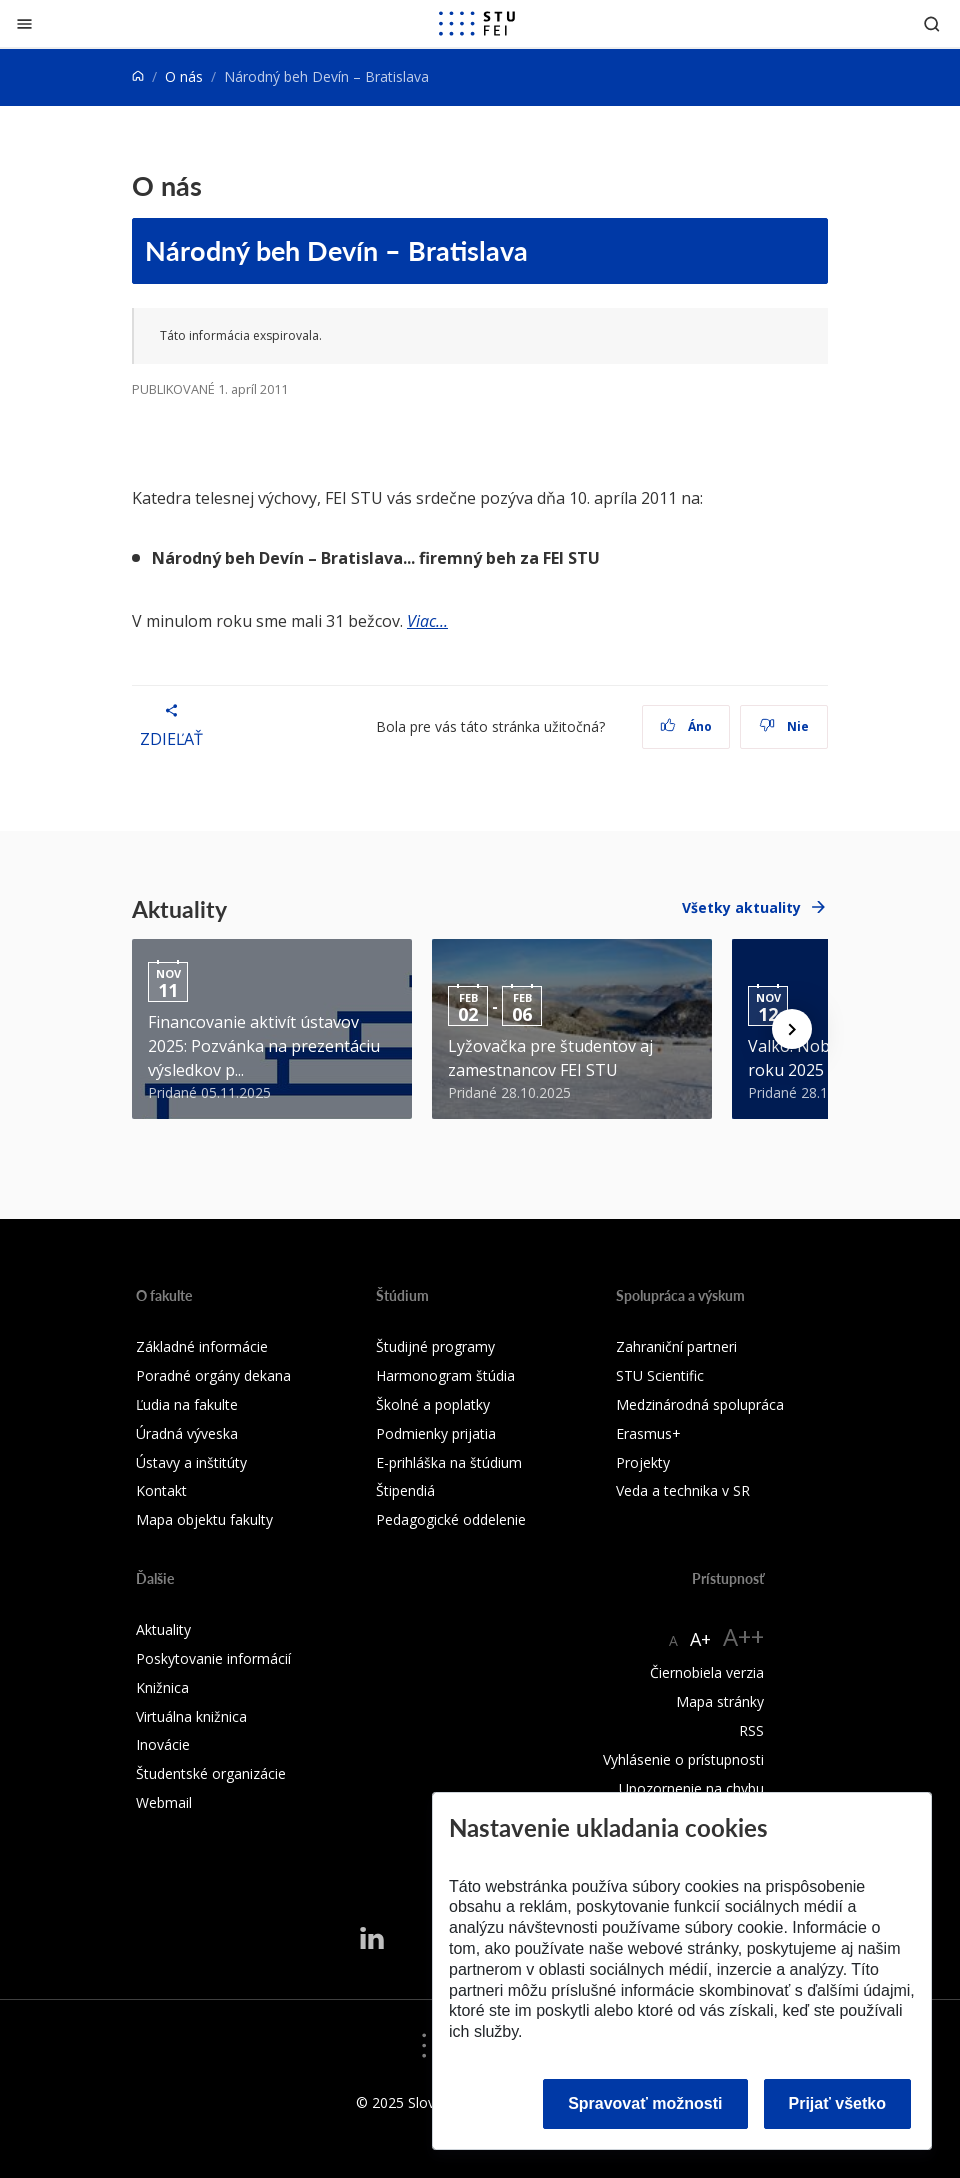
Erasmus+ (648, 1433)
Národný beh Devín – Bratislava (336, 250)
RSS (751, 1730)
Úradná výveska (187, 1433)
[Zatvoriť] (24, 23)
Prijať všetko (838, 2103)
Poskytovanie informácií (213, 1658)
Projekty (643, 1462)
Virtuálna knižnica (191, 1716)
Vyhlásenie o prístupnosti (683, 1759)
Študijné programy (435, 1346)
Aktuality (163, 1629)
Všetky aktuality (741, 907)
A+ (700, 1639)
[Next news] (792, 1029)
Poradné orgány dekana (213, 1375)
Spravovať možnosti (645, 2103)
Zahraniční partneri (676, 1346)
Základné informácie (202, 1346)
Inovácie (163, 1744)
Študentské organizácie (211, 1773)
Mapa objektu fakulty (204, 1519)
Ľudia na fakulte (187, 1404)
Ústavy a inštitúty (191, 1462)
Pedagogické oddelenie (451, 1519)
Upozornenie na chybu (691, 1788)
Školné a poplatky (433, 1404)
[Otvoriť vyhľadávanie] (932, 23)
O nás (184, 76)
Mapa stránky (720, 1701)
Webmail (164, 1802)
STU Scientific (660, 1375)
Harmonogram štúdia (445, 1375)
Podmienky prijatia (436, 1433)
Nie (784, 726)
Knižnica (162, 1687)
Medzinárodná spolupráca (700, 1404)
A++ (743, 1636)
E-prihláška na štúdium (449, 1462)
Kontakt (161, 1490)
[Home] (138, 76)
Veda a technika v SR (683, 1490)
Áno (686, 726)
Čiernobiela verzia (707, 1672)
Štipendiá (405, 1490)
